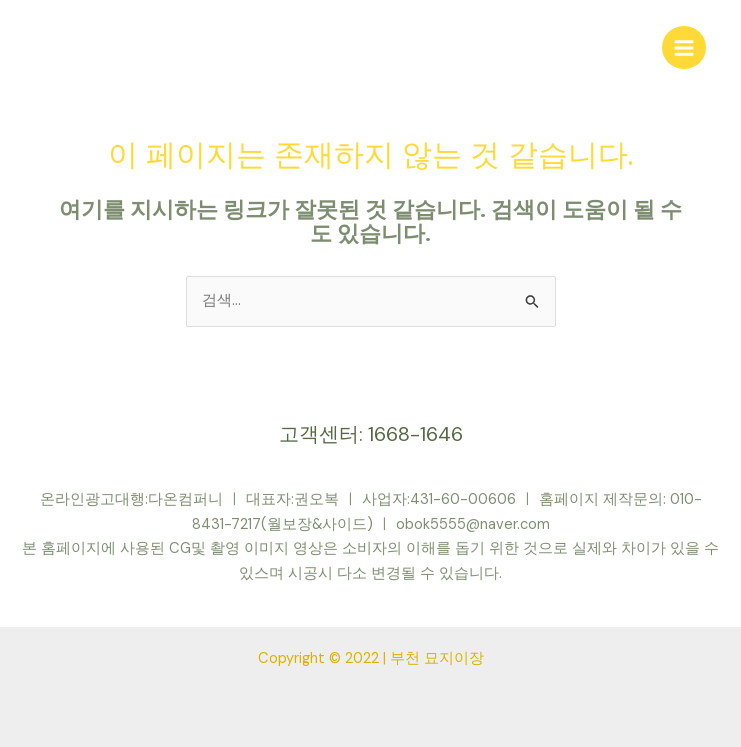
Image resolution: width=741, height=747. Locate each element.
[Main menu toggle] (684, 48)
